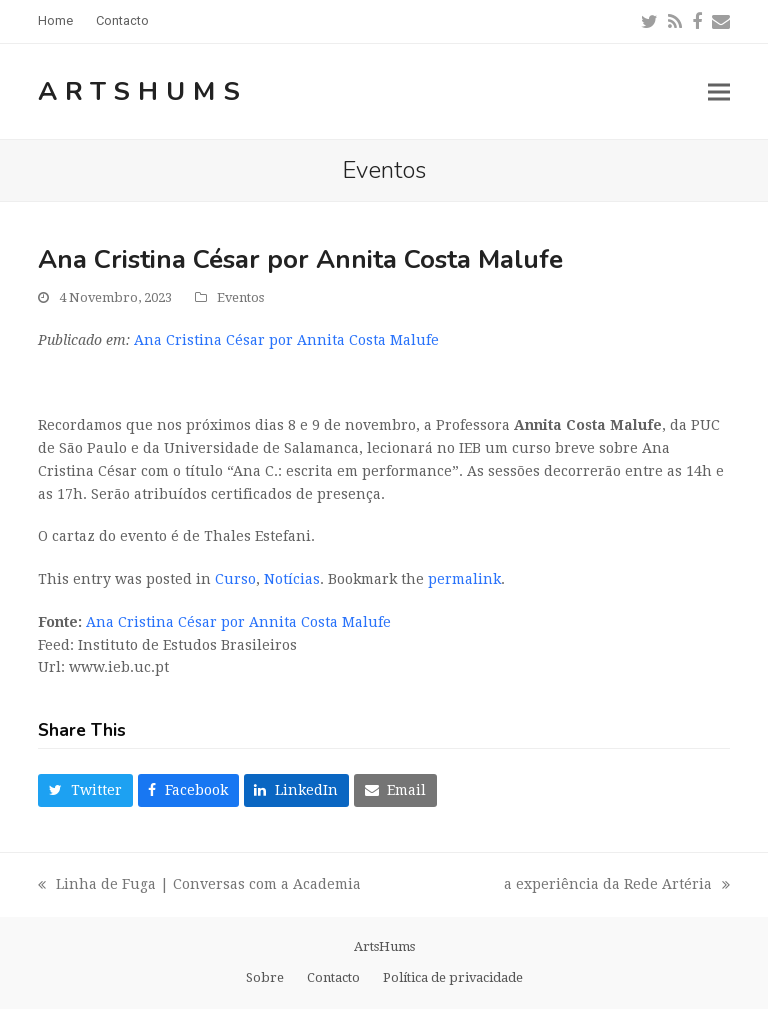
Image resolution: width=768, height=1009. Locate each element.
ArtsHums (143, 91)
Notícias (292, 579)
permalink (464, 579)
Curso (235, 579)
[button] (719, 91)
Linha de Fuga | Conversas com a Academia (199, 886)
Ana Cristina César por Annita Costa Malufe (286, 340)
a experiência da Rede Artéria (617, 886)
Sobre (265, 977)
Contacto (333, 977)
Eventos (240, 297)
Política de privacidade (453, 977)
